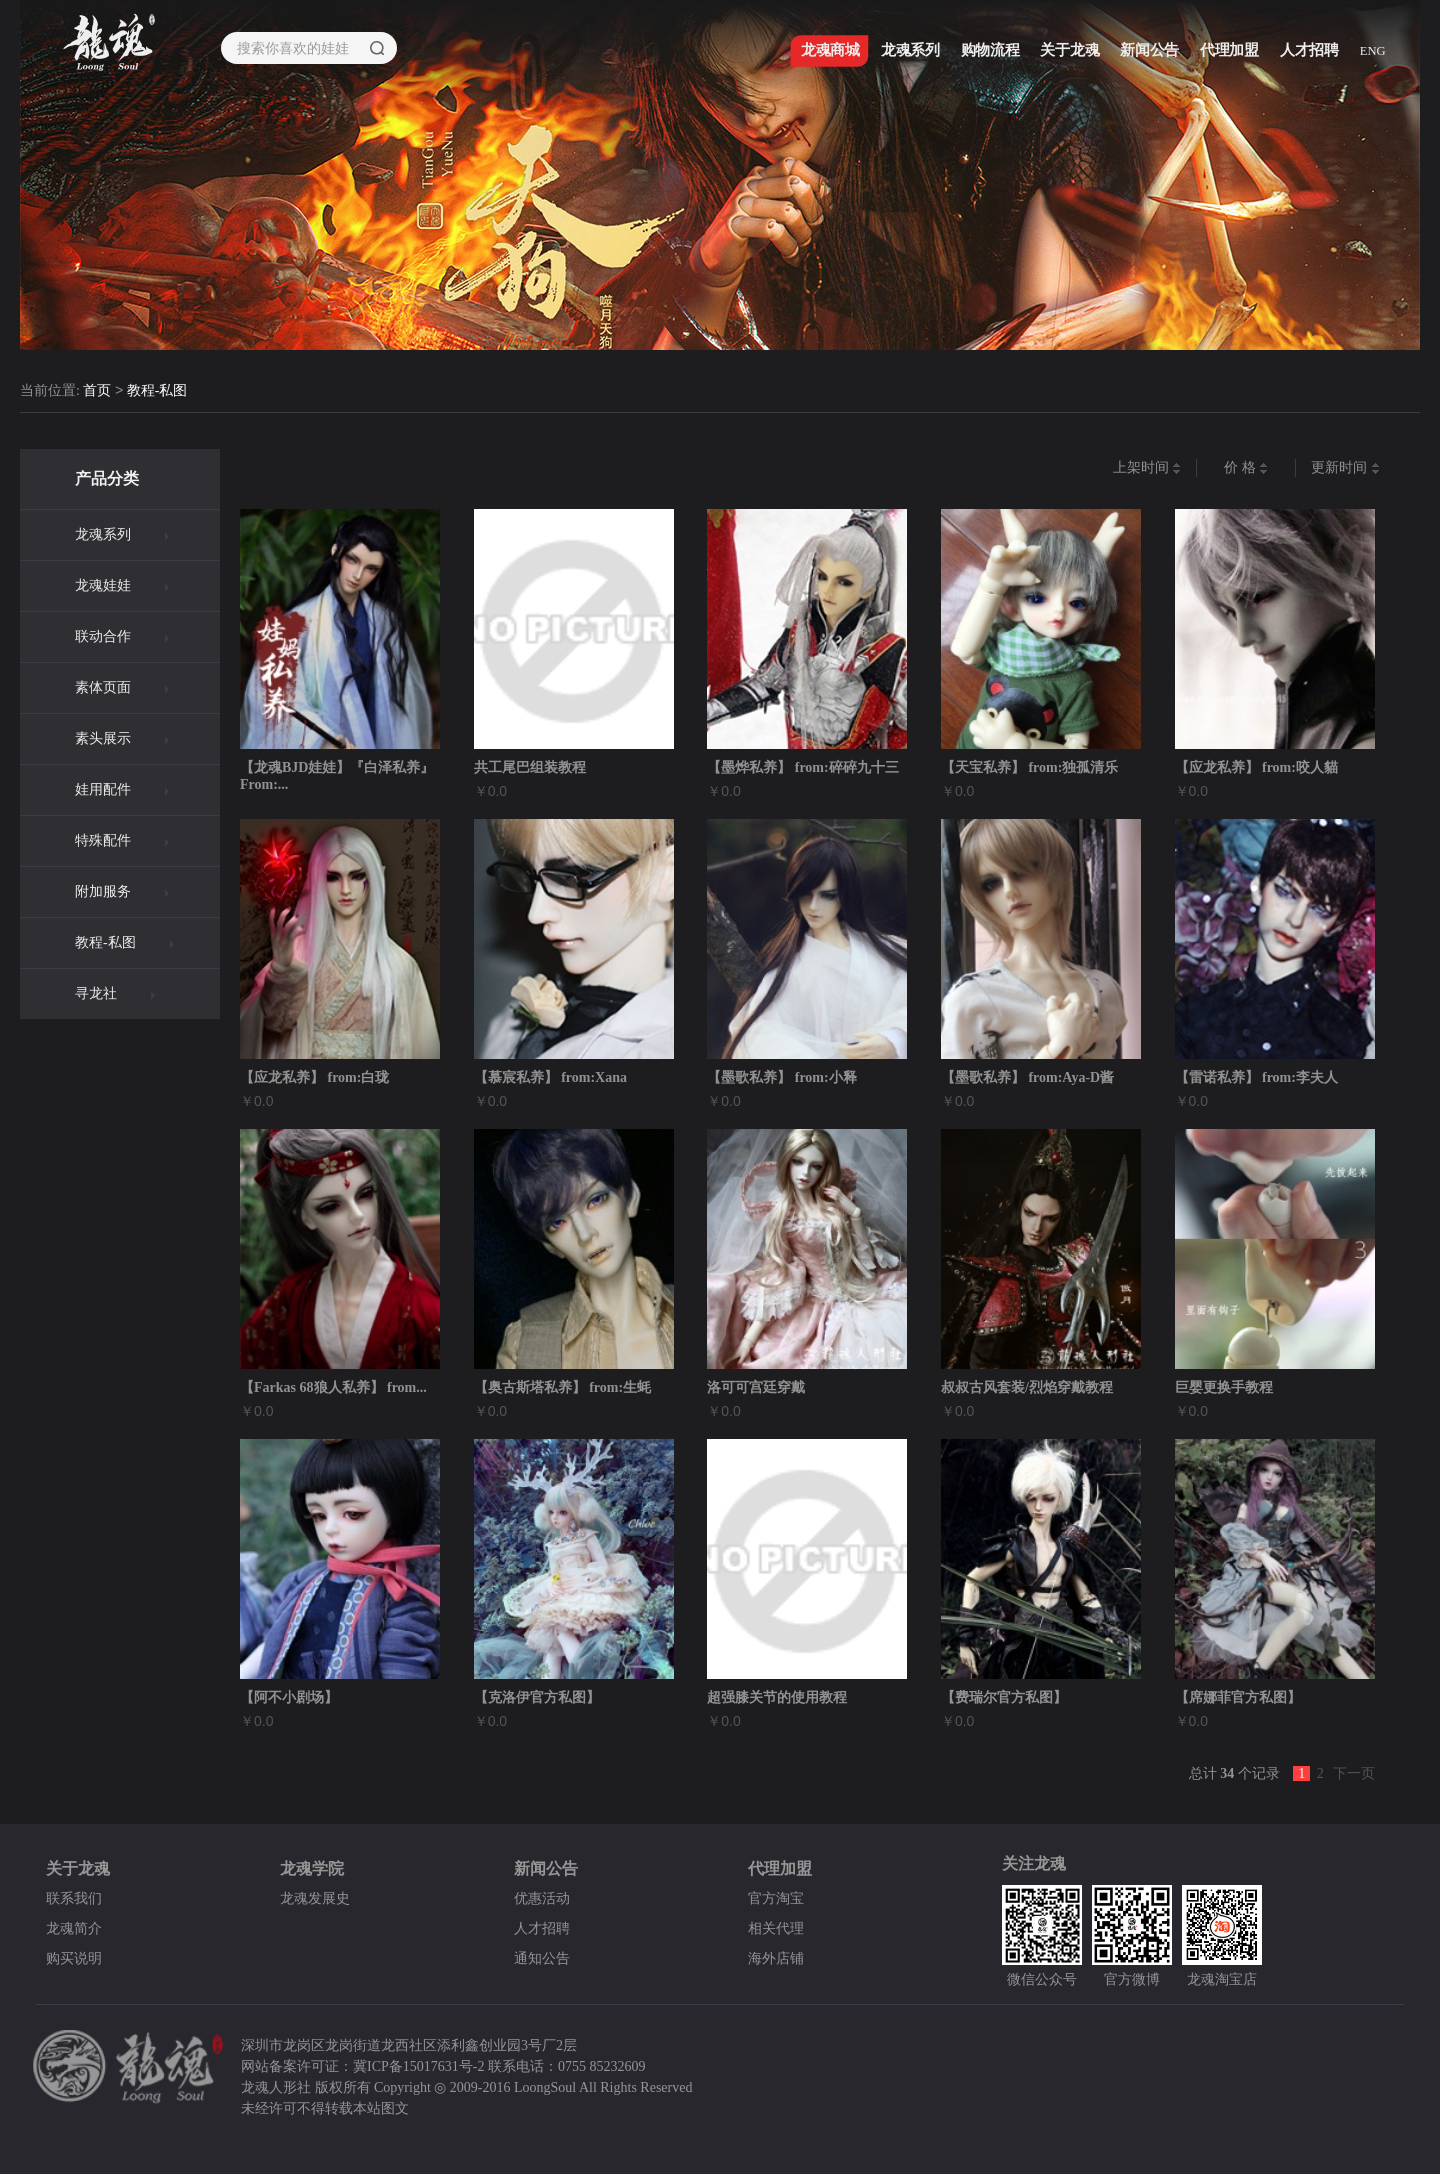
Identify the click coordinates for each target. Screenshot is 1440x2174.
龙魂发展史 (315, 1898)
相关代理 (776, 1928)
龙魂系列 (103, 534)
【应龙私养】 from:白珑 (314, 1077)
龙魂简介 (74, 1928)
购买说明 (74, 1958)
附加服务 (103, 891)
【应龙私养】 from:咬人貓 (1256, 767)
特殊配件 (103, 840)
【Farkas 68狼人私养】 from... (333, 1387)
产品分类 (107, 478)
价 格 (1246, 468)
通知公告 (542, 1958)
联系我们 (74, 1898)
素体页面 (103, 687)
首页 (97, 391)
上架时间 (1147, 468)
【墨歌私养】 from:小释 (781, 1077)
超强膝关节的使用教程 (777, 1697)
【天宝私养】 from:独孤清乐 (1029, 767)
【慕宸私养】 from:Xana (550, 1077)
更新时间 (1345, 468)
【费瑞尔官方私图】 (1004, 1697)
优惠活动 (542, 1898)
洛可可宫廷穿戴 (756, 1387)
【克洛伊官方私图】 (537, 1697)
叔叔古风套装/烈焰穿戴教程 (1027, 1387)
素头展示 (103, 738)
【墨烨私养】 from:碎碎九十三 (802, 767)
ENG (1373, 51)
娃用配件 (103, 789)
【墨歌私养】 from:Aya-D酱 (1027, 1077)
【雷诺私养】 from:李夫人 (1256, 1077)
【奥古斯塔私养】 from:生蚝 (562, 1387)
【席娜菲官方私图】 (1238, 1697)
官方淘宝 (776, 1898)
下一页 (1354, 1773)
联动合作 (103, 636)
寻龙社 (96, 993)
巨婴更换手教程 (1224, 1387)
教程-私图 (157, 391)
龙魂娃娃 (103, 585)
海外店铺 (776, 1958)
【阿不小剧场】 (289, 1697)
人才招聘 (542, 1928)
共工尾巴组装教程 (530, 767)
